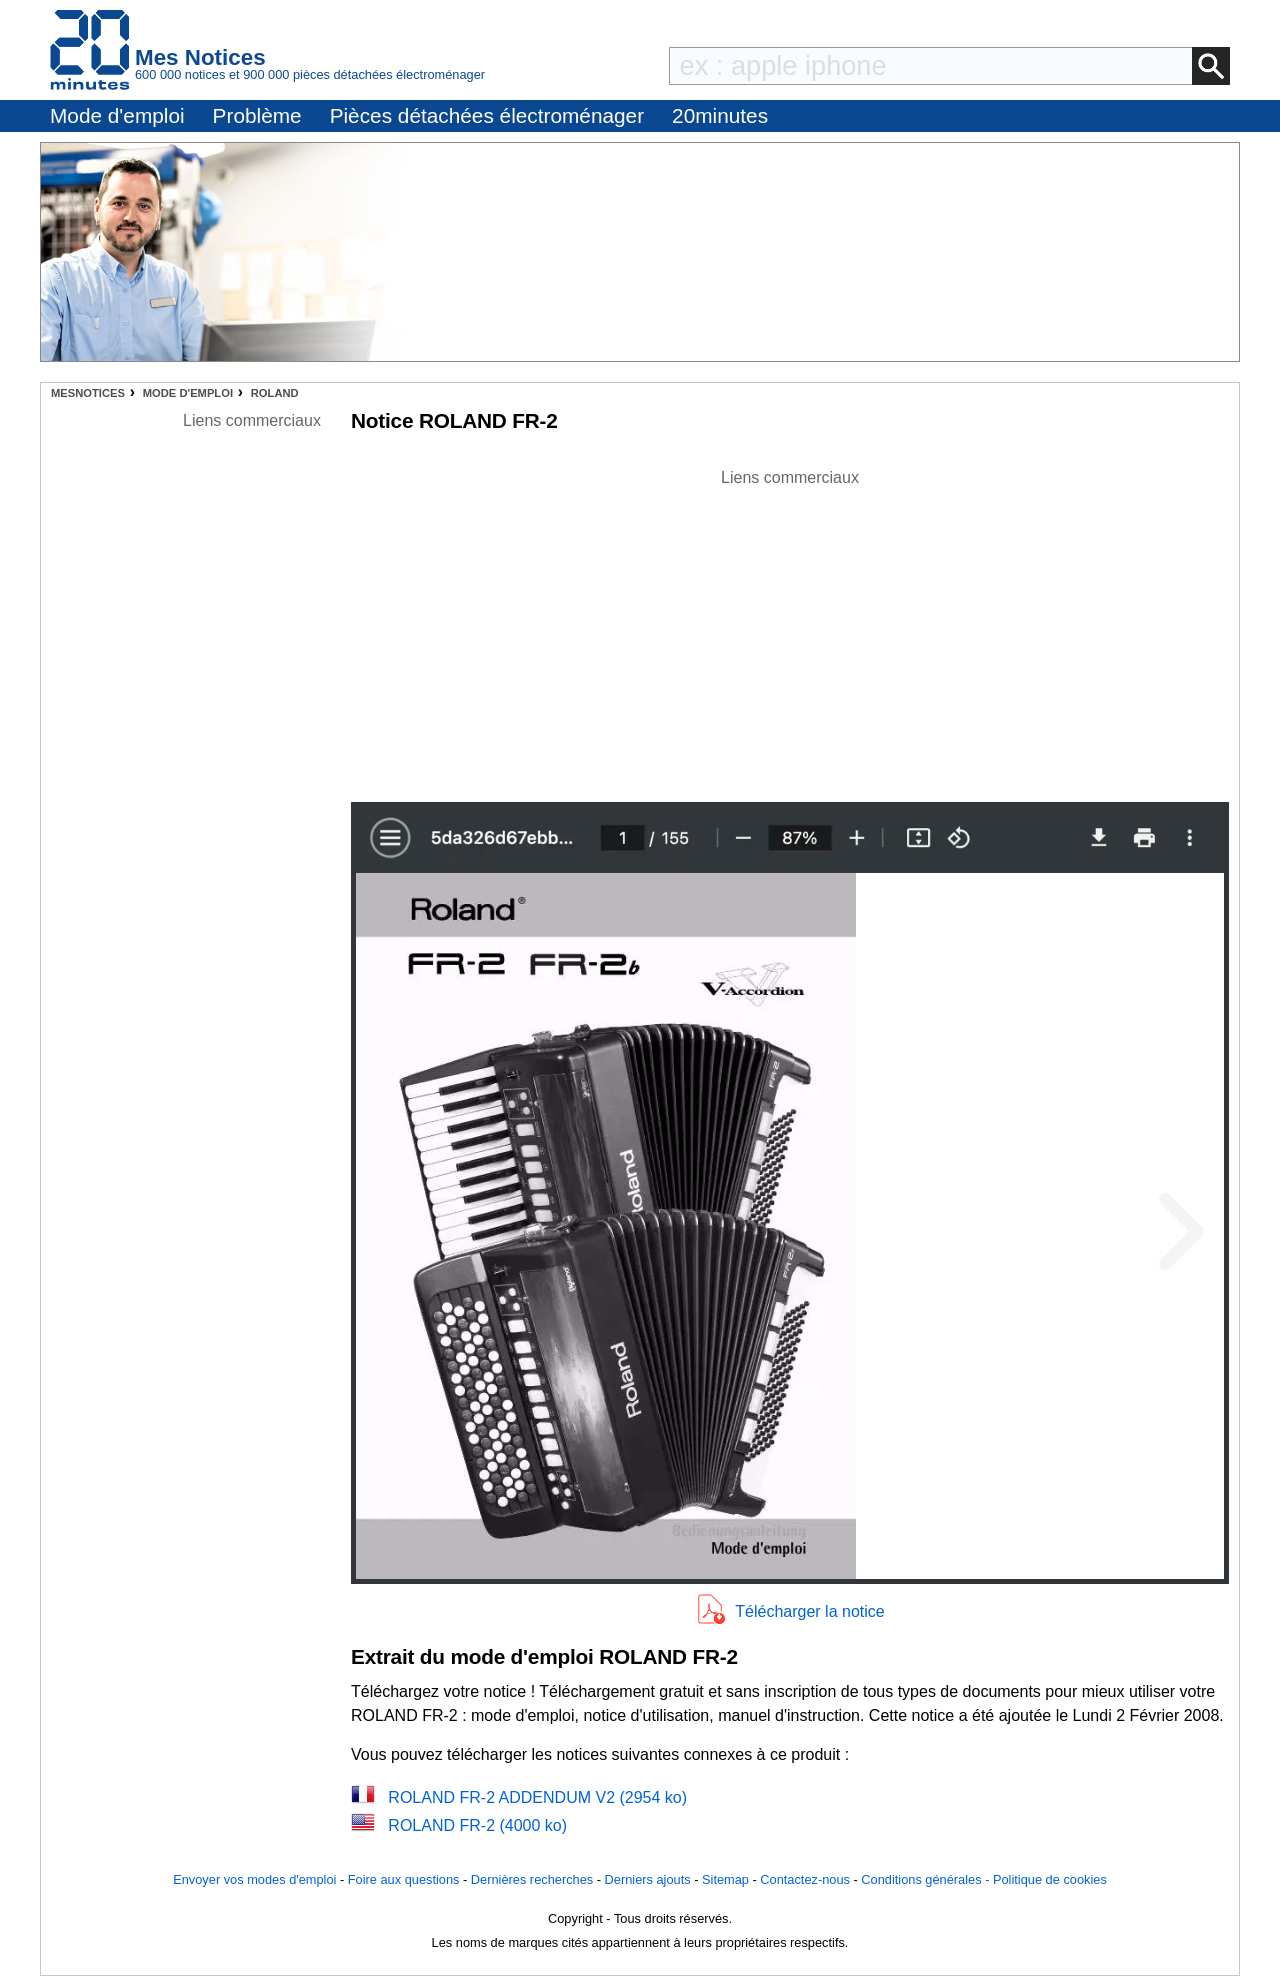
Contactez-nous (805, 1879)
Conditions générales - (927, 1879)
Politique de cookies (1050, 1879)
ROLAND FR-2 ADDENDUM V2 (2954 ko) (537, 1797)
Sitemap (725, 1879)
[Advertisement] (790, 630)
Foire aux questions (404, 1879)
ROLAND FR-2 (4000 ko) (477, 1825)
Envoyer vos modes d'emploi (254, 1879)
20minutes (720, 115)
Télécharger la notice (809, 1611)
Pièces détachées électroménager (487, 115)
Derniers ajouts (648, 1879)
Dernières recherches (532, 1879)
